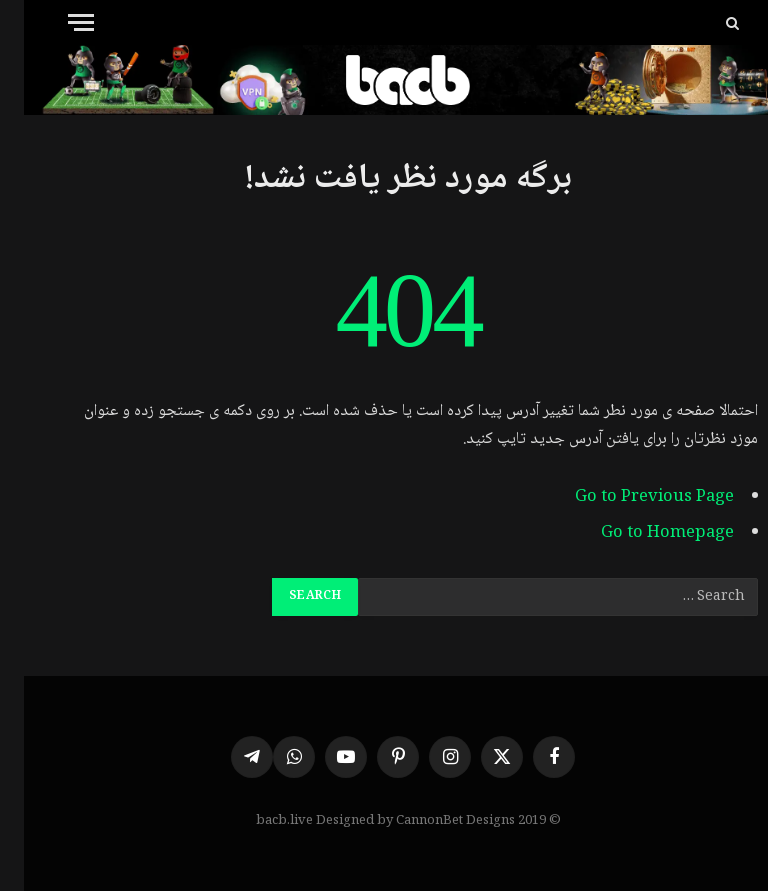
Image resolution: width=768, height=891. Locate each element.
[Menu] (57, 22)
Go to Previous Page (630, 497)
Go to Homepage (643, 533)
